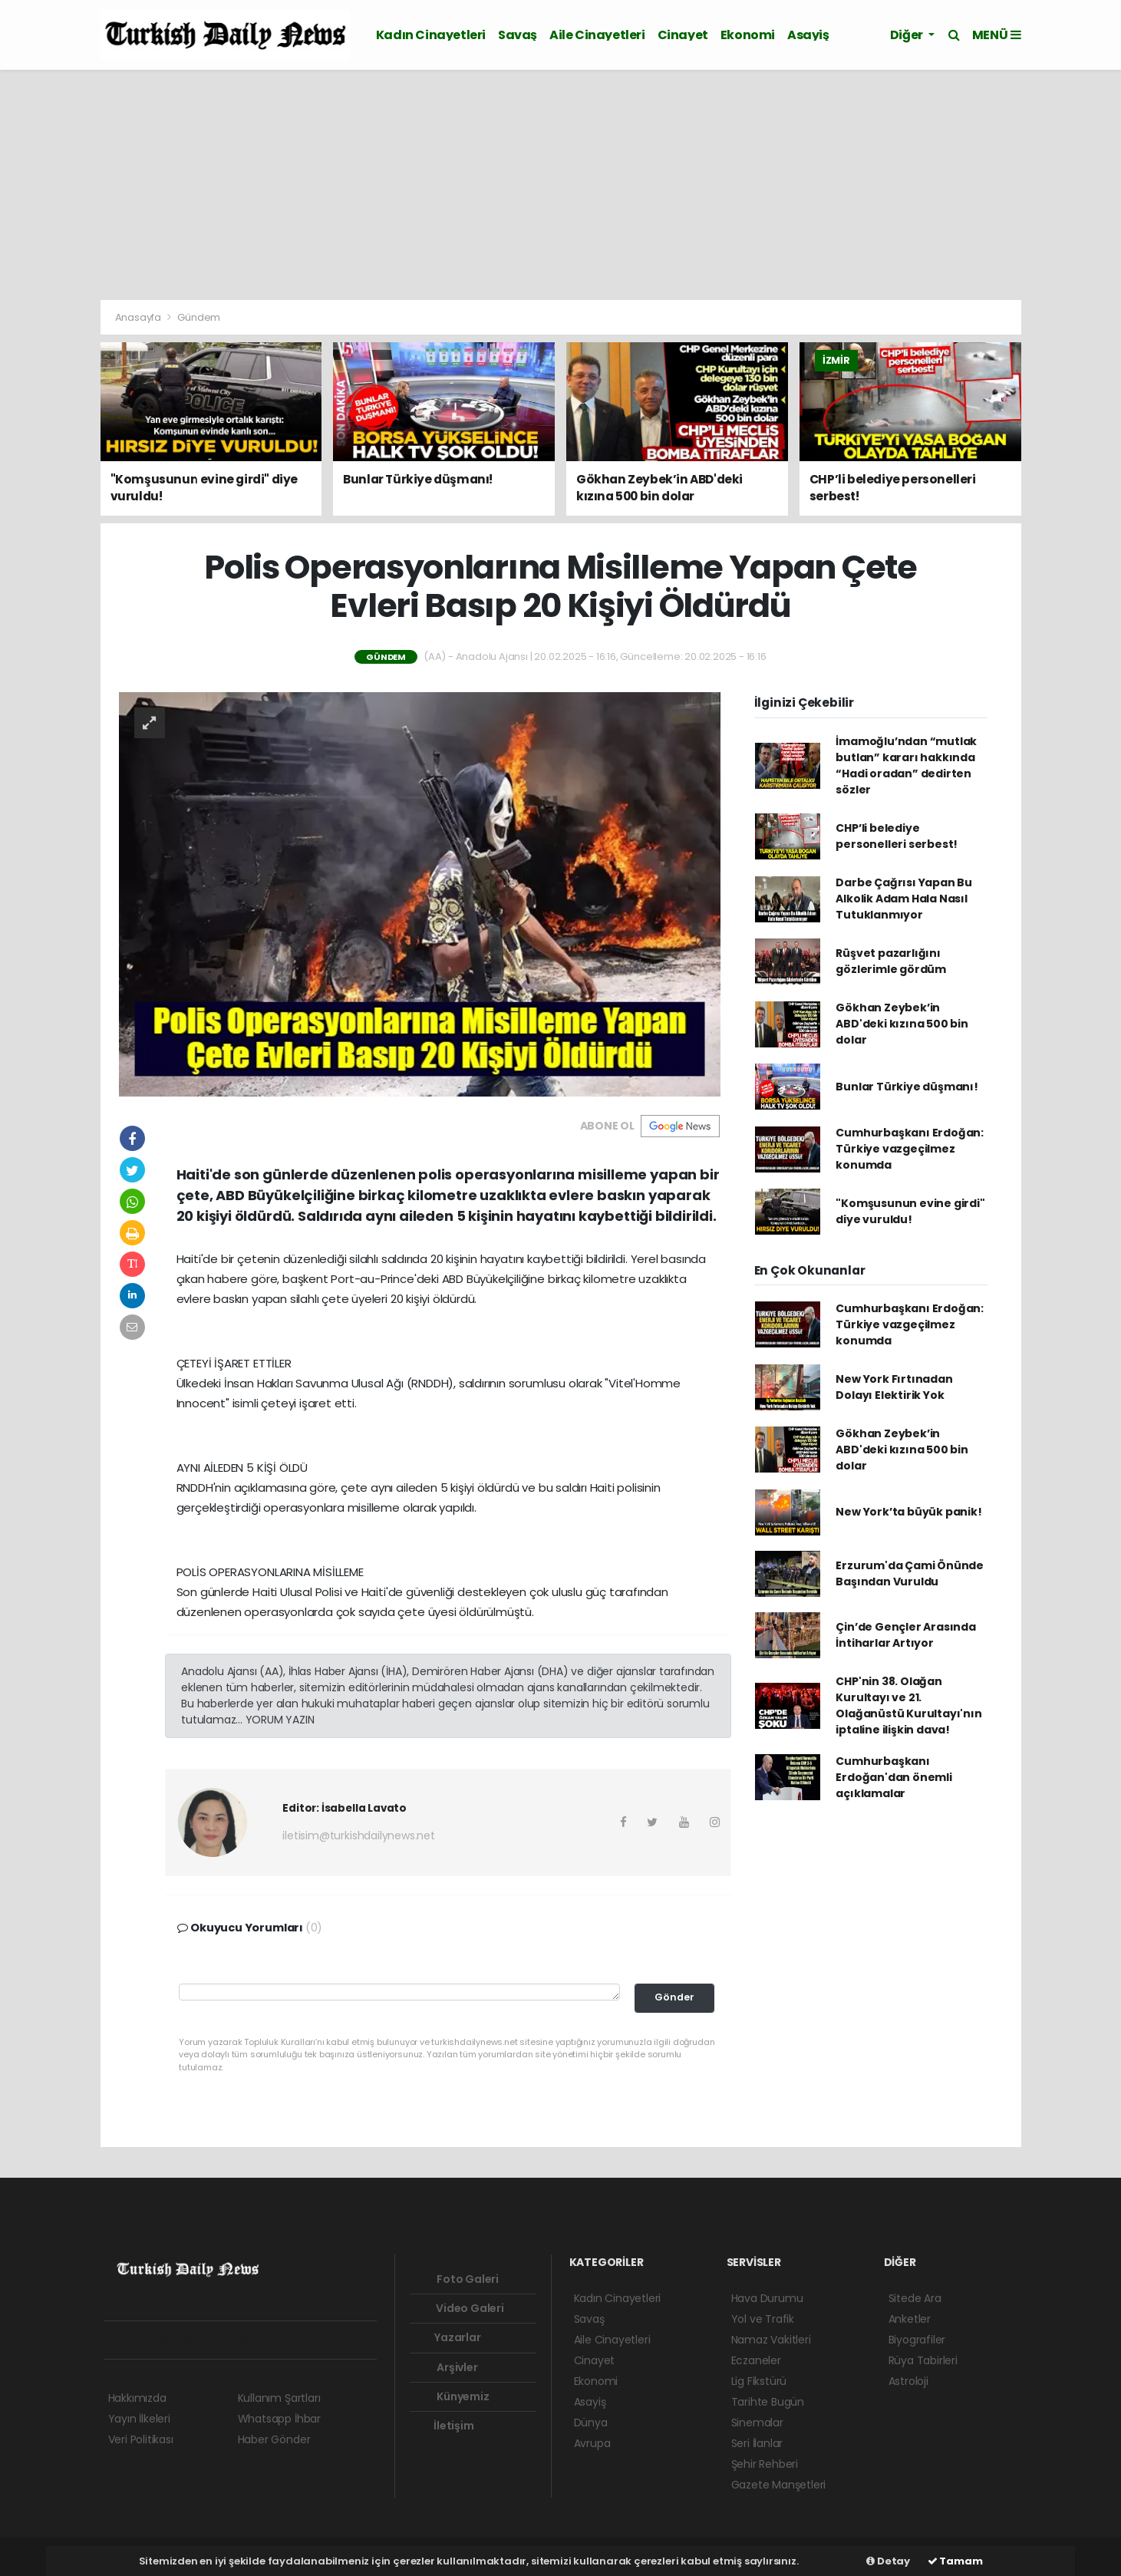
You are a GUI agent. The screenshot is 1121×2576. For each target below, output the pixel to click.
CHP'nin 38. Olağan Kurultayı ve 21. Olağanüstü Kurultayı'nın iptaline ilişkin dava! (908, 1705)
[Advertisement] (561, 185)
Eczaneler (756, 2360)
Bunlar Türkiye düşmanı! (907, 1086)
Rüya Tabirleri (923, 2360)
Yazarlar (448, 2337)
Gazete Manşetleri (778, 2484)
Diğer (907, 35)
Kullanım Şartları (279, 2398)
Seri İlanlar (757, 2443)
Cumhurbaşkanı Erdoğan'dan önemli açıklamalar (894, 1777)
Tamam (955, 2561)
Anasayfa (139, 317)
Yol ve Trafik (763, 2319)
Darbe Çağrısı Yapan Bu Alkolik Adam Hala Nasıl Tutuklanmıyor (904, 898)
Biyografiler (917, 2339)
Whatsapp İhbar (279, 2418)
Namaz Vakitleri (771, 2339)
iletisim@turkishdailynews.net (358, 1835)
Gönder (674, 1997)
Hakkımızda (137, 2398)
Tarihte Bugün (768, 2401)
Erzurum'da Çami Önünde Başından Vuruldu (910, 1573)
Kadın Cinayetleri (431, 35)
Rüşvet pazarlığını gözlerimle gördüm (891, 961)
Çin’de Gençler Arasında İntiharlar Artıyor (906, 1635)
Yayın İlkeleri (139, 2418)
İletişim (445, 2425)
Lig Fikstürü (759, 2381)
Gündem (198, 317)
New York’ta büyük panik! (908, 1511)
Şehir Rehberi (765, 2464)
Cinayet (683, 35)
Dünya (591, 2422)
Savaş (517, 35)
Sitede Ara (915, 2298)
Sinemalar (757, 2422)
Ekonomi (747, 35)
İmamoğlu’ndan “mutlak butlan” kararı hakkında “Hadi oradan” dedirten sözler (906, 765)
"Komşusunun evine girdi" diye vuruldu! (910, 1211)
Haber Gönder (274, 2439)
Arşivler (447, 2367)
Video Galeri (460, 2308)
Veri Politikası (140, 2439)
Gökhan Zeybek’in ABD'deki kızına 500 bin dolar (902, 1023)
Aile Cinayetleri (597, 35)
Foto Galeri (458, 2279)
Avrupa (592, 2443)
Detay (888, 2561)
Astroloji (908, 2381)
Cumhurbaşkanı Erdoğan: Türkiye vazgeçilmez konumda (910, 1149)
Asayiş (808, 35)
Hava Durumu (767, 2298)
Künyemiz (453, 2396)
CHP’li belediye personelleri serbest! (897, 836)
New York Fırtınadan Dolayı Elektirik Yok (894, 1387)
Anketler (910, 2319)
